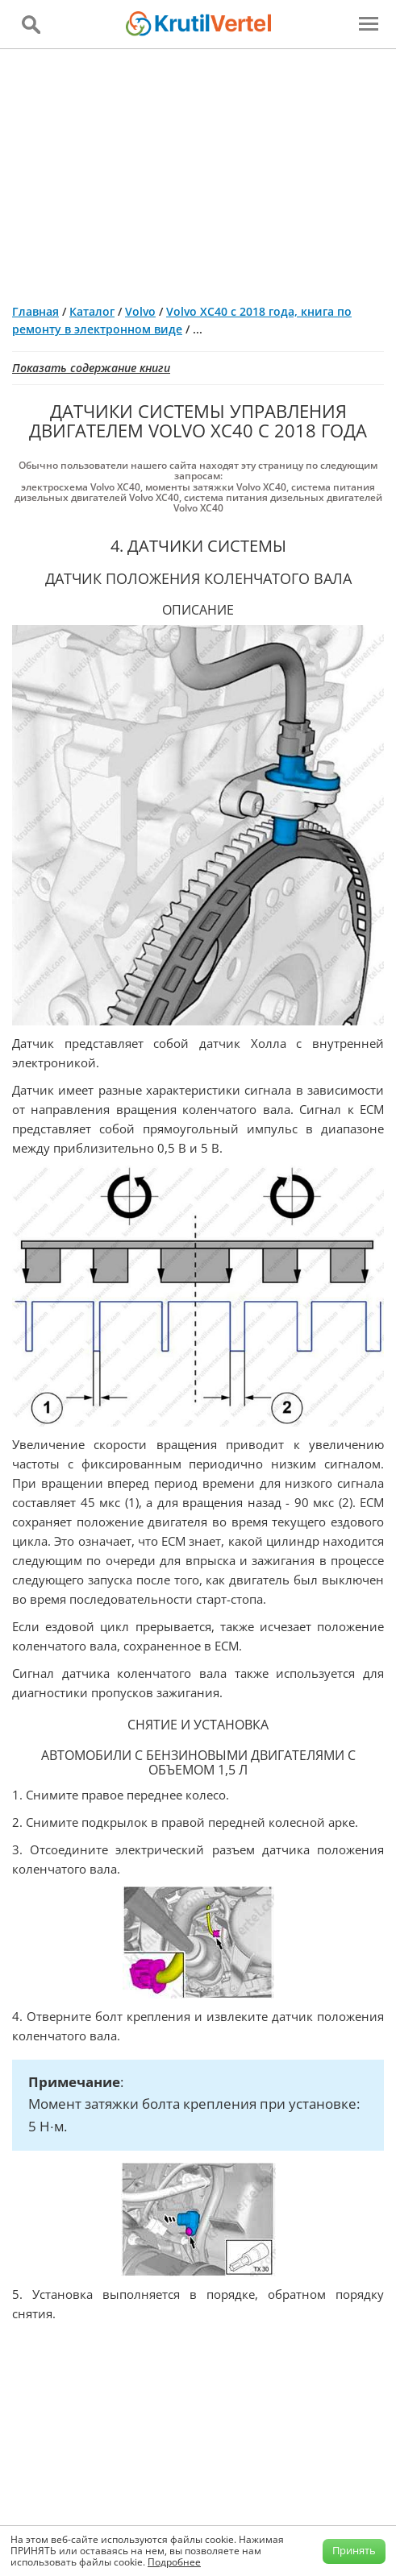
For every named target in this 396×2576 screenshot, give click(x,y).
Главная (35, 311)
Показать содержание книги (91, 367)
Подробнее (174, 2562)
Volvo (140, 311)
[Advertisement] (198, 170)
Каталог (92, 311)
